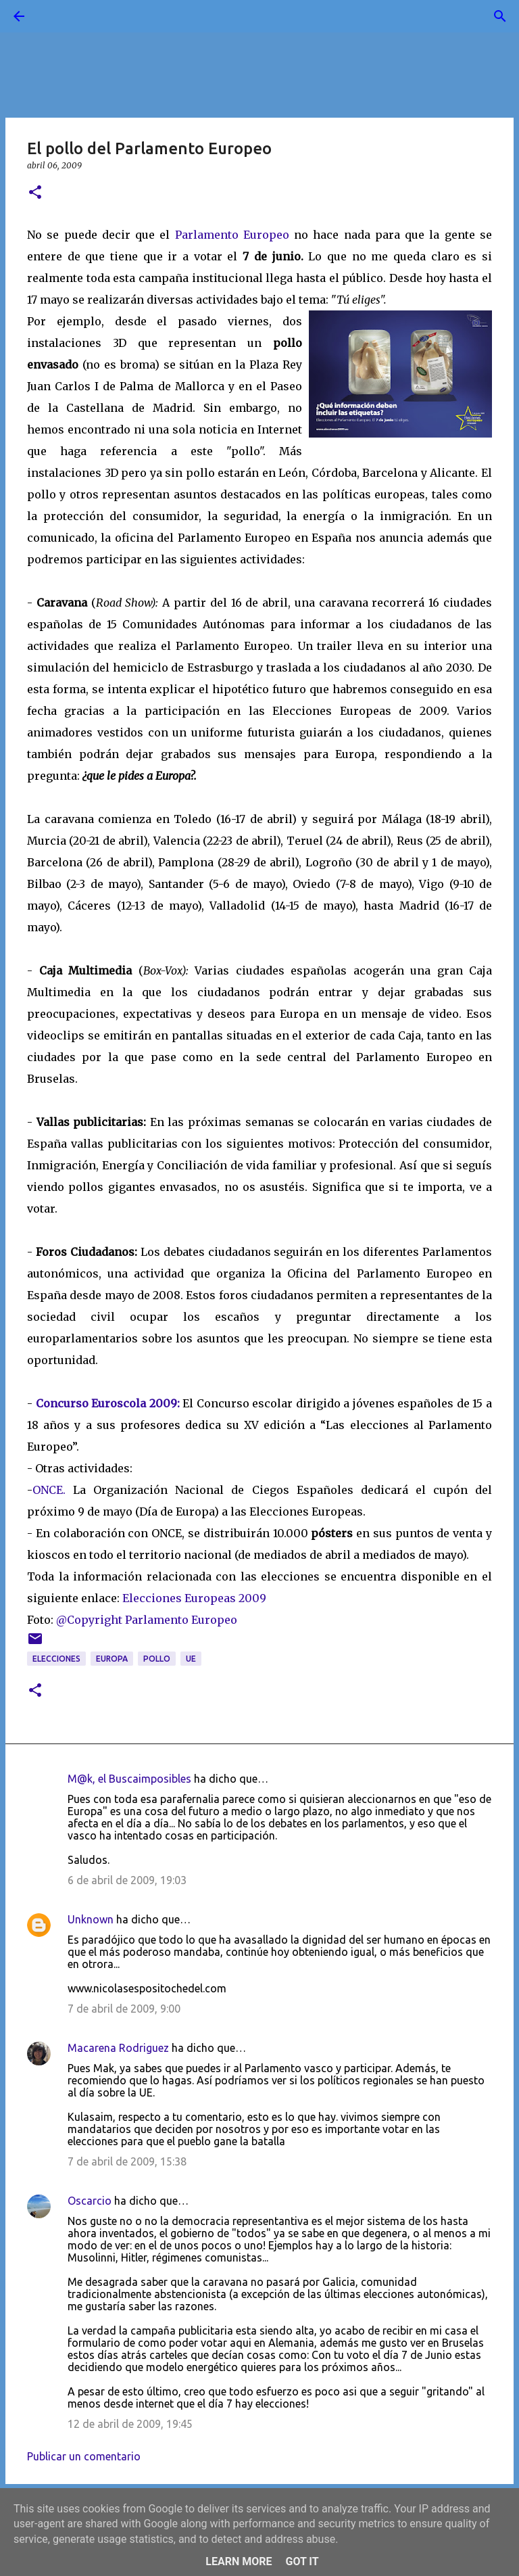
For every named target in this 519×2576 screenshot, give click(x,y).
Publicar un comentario (84, 2456)
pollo (156, 1658)
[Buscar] (57, 16)
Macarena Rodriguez (118, 2048)
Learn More (238, 2561)
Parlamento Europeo (232, 234)
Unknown (91, 1919)
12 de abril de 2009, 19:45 (130, 2424)
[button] (35, 193)
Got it (301, 2561)
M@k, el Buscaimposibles (129, 1779)
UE (191, 1658)
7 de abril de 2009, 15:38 (127, 2161)
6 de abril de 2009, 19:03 (127, 1880)
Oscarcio (90, 2201)
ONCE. (49, 1490)
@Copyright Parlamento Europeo (146, 1619)
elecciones (56, 1658)
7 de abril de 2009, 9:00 (124, 2009)
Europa (112, 1658)
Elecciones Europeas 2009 (194, 1598)
